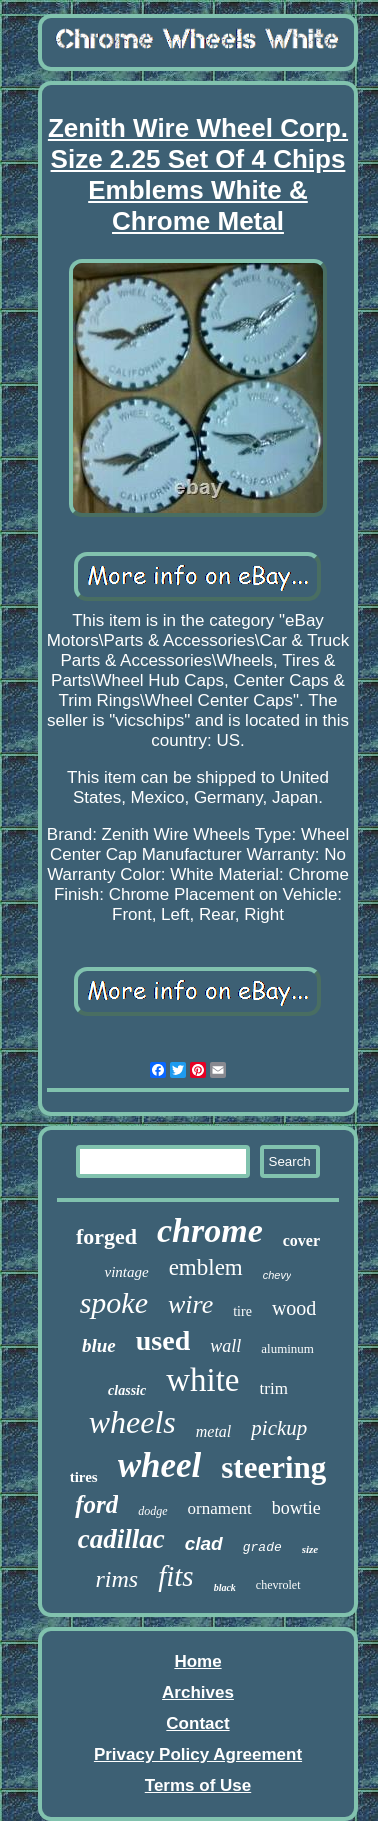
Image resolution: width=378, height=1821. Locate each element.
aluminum (287, 1348)
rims (116, 1579)
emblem (206, 1267)
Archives (198, 1692)
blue (99, 1345)
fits (175, 1576)
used (163, 1340)
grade (262, 1547)
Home (197, 1661)
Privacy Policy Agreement (198, 1754)
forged (106, 1236)
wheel (160, 1465)
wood (294, 1308)
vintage (126, 1272)
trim (274, 1388)
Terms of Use (198, 1785)
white (202, 1380)
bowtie (296, 1508)
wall (225, 1346)
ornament (220, 1508)
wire (190, 1304)
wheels (132, 1422)
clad (204, 1543)
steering (273, 1467)
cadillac (121, 1539)
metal (214, 1431)
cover (301, 1240)
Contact (197, 1723)
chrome (210, 1230)
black (225, 1587)
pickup (279, 1428)
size (310, 1549)
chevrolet (278, 1585)
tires (84, 1477)
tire (242, 1311)
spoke (114, 1302)
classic (127, 1390)
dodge (152, 1511)
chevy (277, 1275)
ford (96, 1504)
